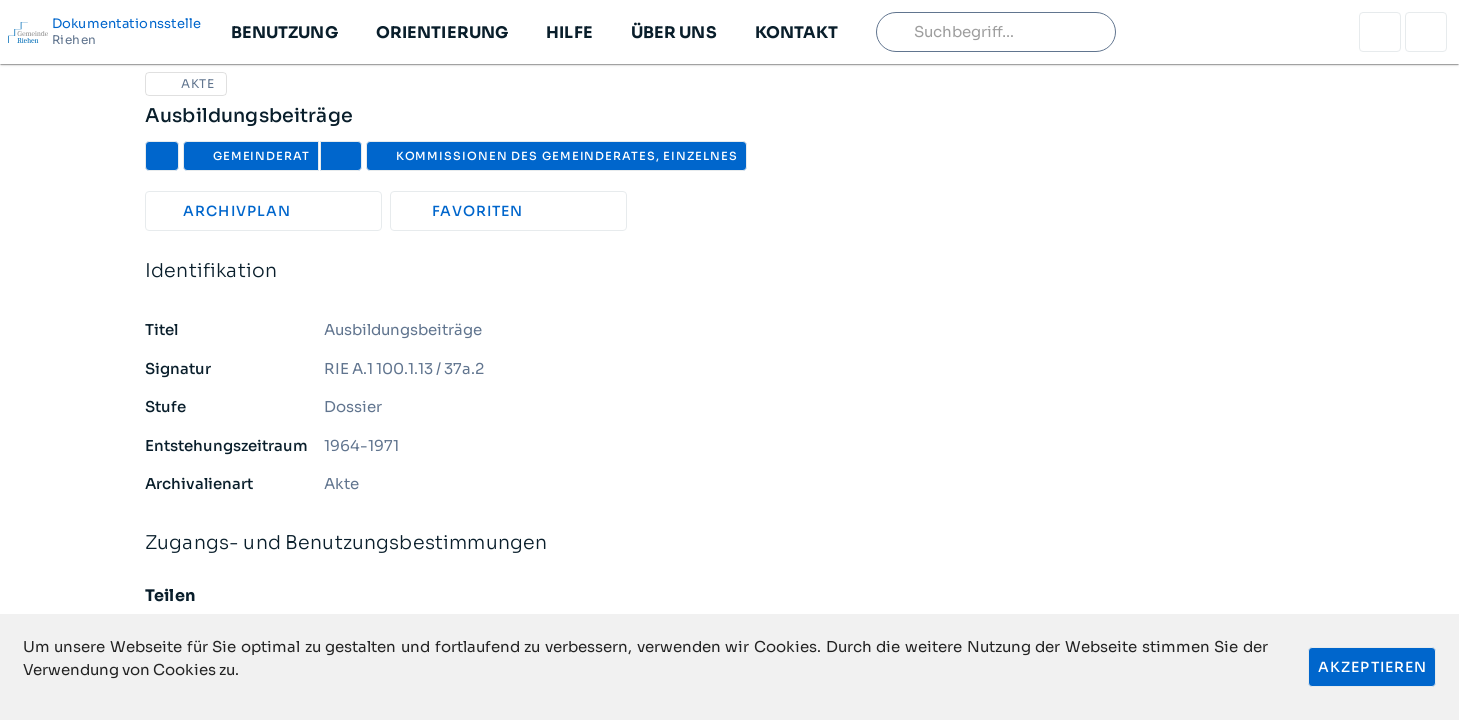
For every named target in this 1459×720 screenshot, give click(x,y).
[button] (283, 32)
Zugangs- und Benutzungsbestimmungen (729, 543)
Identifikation (729, 271)
